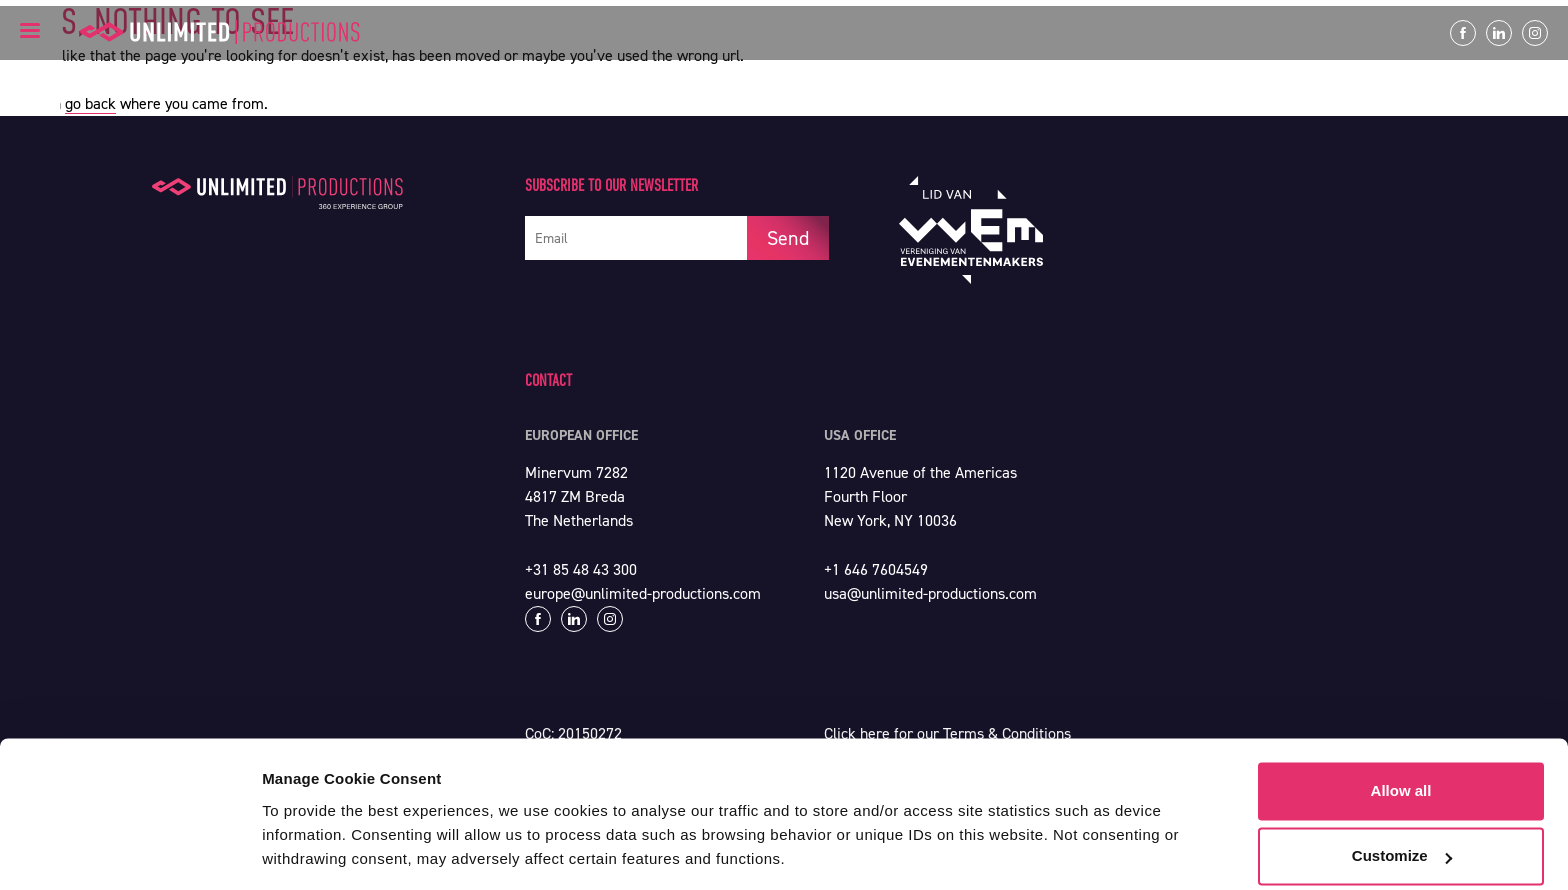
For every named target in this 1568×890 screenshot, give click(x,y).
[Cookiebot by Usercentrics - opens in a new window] (129, 851)
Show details (308, 850)
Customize (1402, 792)
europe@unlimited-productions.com (643, 593)
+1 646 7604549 (876, 569)
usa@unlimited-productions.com (930, 593)
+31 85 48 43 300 (581, 569)
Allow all (1401, 727)
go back (90, 103)
